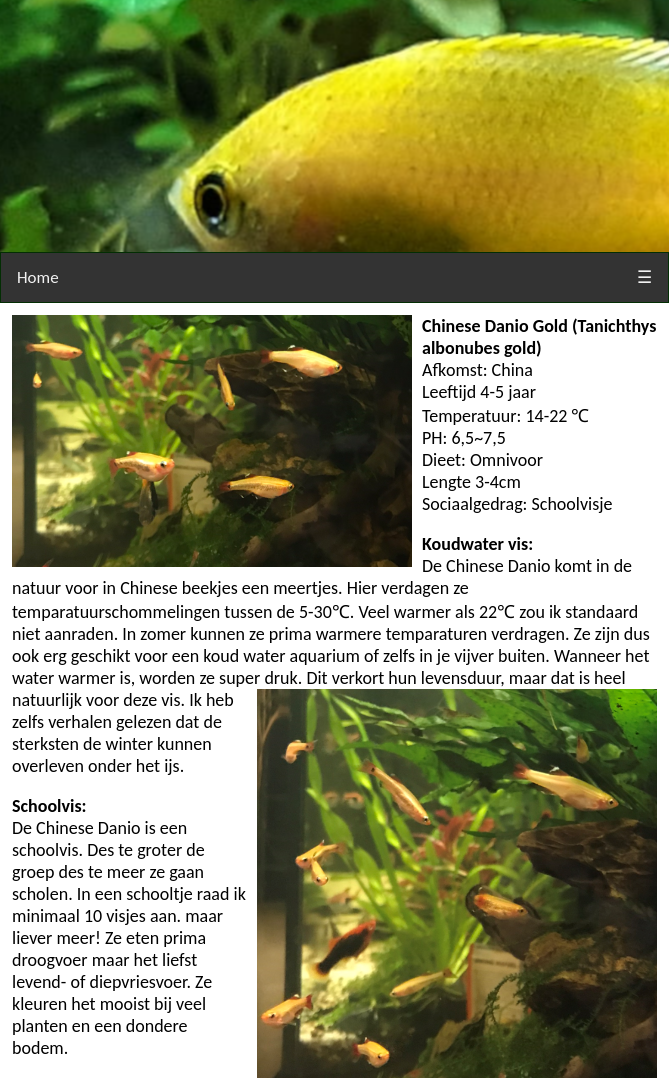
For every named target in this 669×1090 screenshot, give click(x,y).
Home (38, 277)
